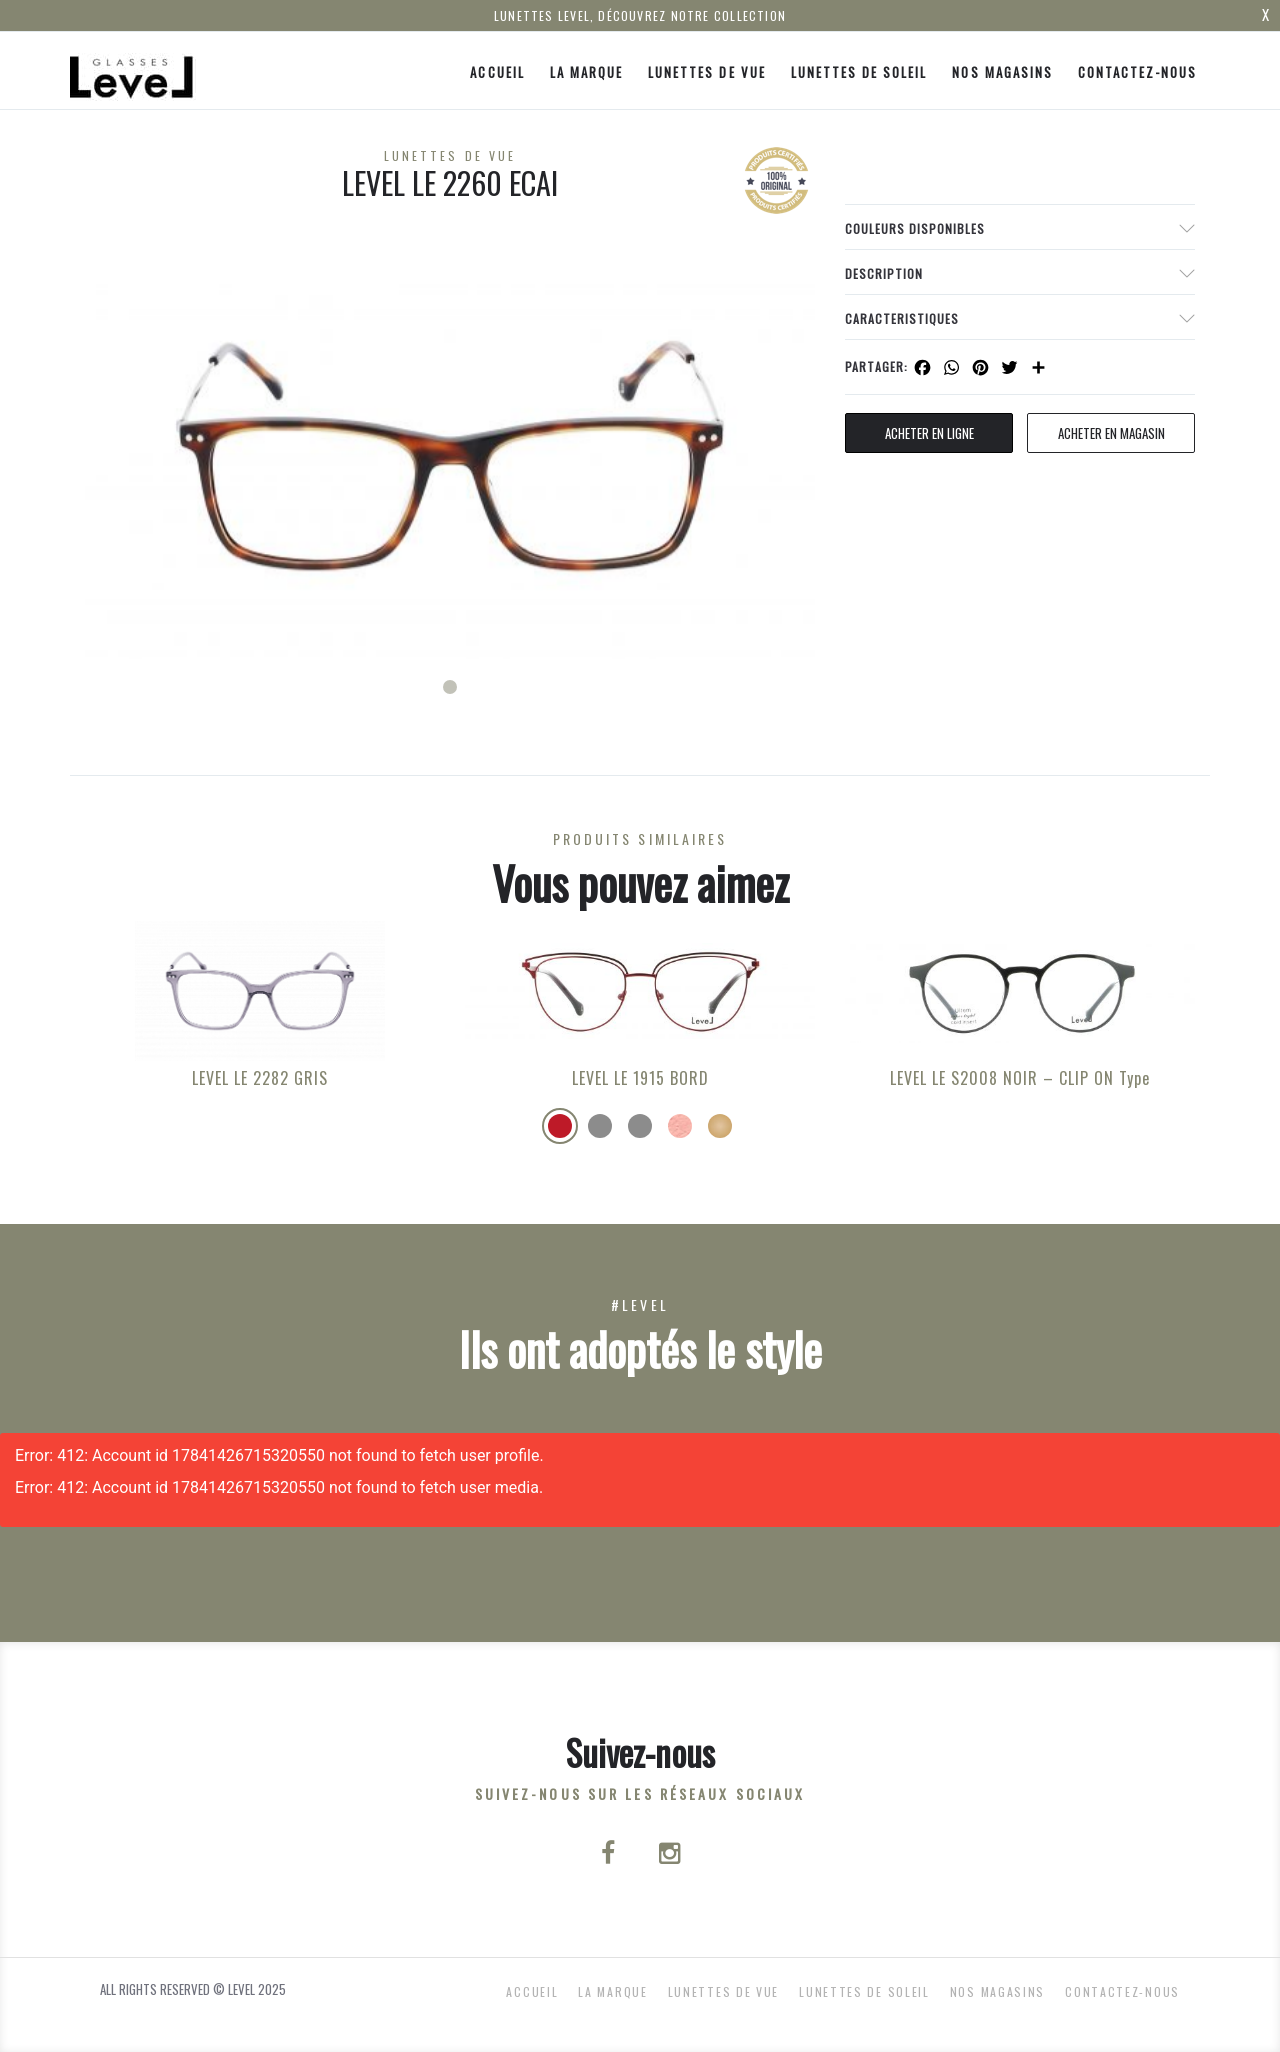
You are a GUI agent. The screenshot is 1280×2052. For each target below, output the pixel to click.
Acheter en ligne (929, 433)
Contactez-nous (1138, 72)
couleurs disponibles (915, 228)
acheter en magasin (1111, 433)
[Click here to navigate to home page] (133, 70)
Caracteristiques (902, 318)
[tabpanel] (450, 455)
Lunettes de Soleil (859, 72)
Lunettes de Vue (707, 72)
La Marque (586, 72)
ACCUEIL (497, 72)
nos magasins (1002, 72)
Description (884, 273)
